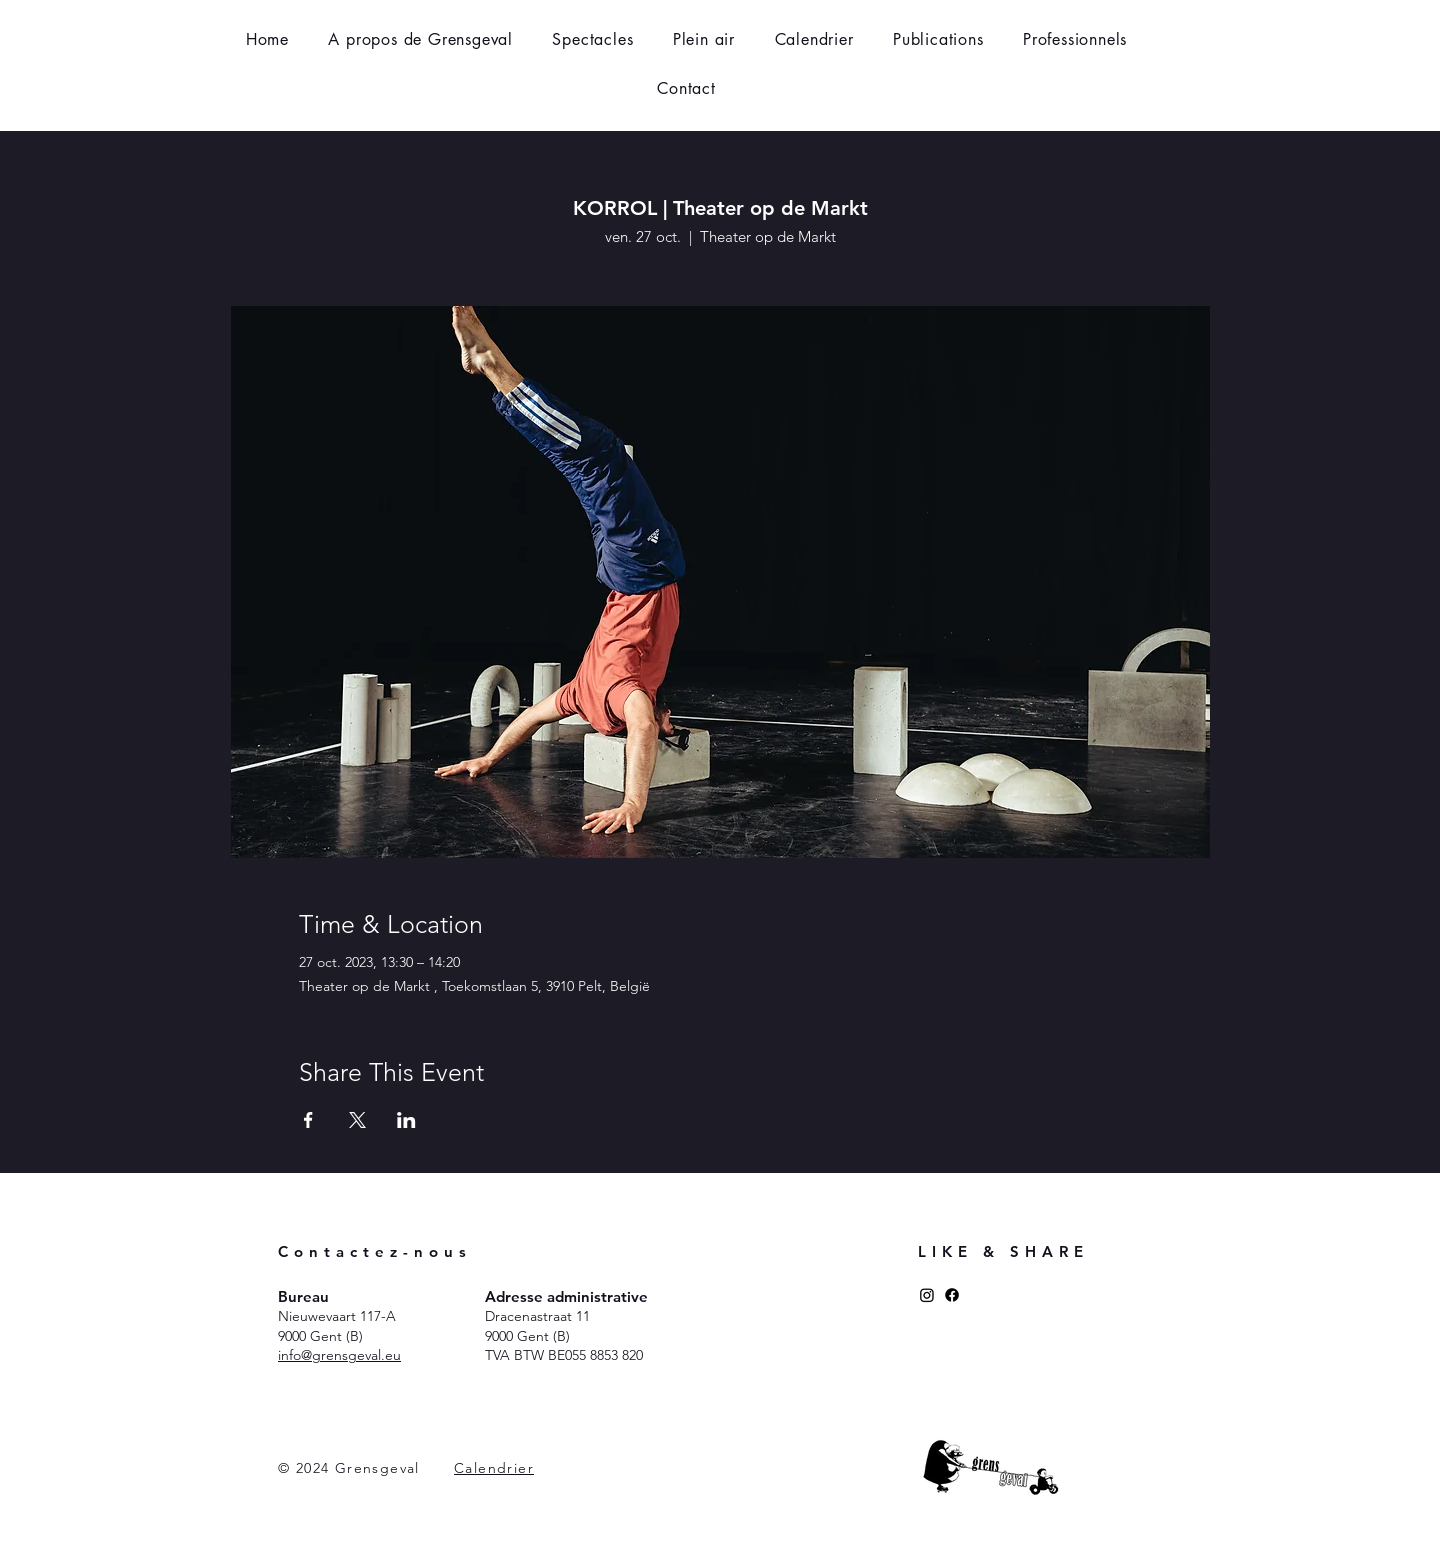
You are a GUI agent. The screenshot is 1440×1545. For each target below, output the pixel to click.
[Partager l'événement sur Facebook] (308, 1120)
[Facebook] (952, 1295)
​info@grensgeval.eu (339, 1355)
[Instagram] (927, 1295)
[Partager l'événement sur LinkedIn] (406, 1120)
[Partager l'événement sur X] (357, 1120)
